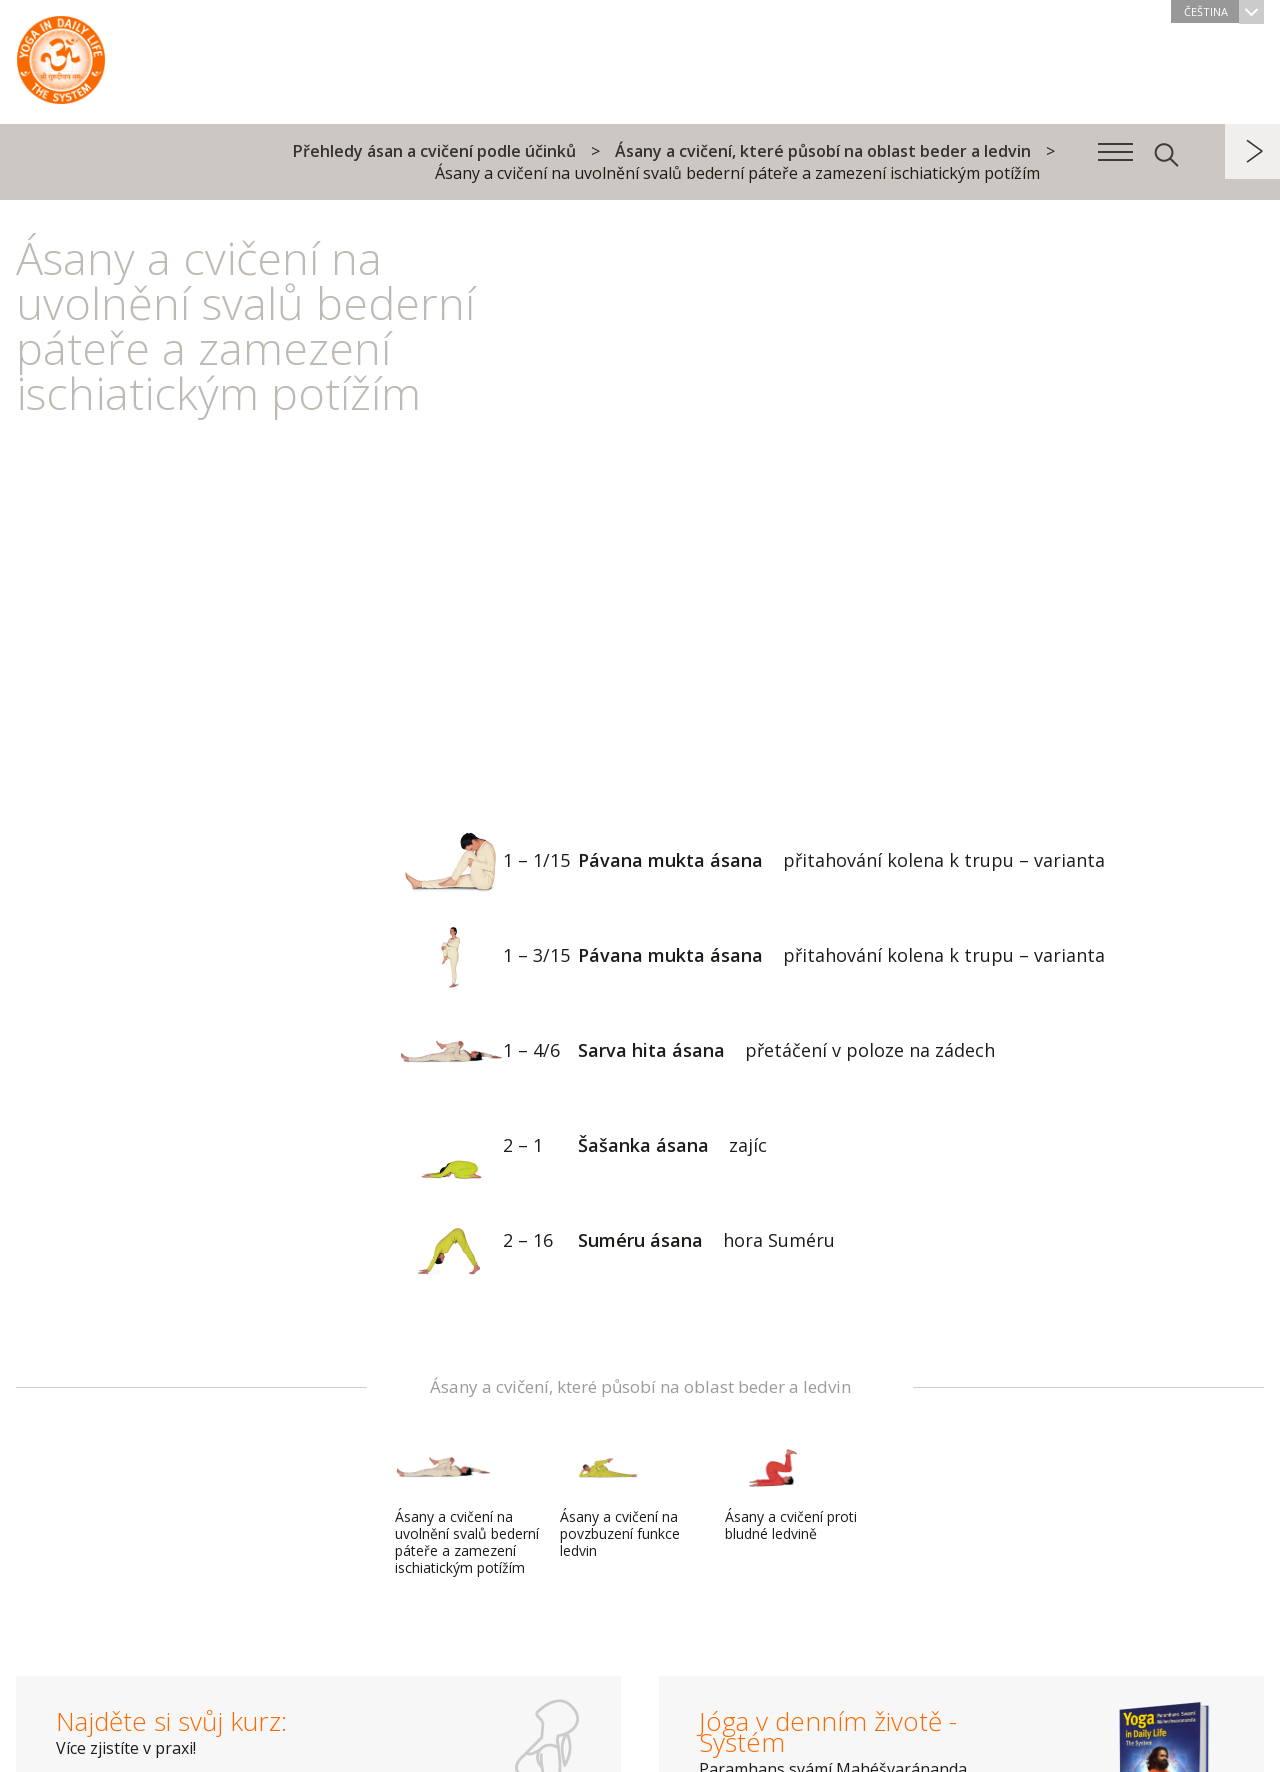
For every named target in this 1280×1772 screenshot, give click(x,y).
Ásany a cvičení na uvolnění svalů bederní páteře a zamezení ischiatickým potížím (467, 1507)
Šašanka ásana (583, 1147)
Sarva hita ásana (697, 1052)
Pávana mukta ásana (752, 862)
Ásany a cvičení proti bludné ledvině (791, 1490)
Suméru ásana (617, 1242)
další (1252, 151)
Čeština (1224, 11)
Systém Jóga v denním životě (61, 55)
